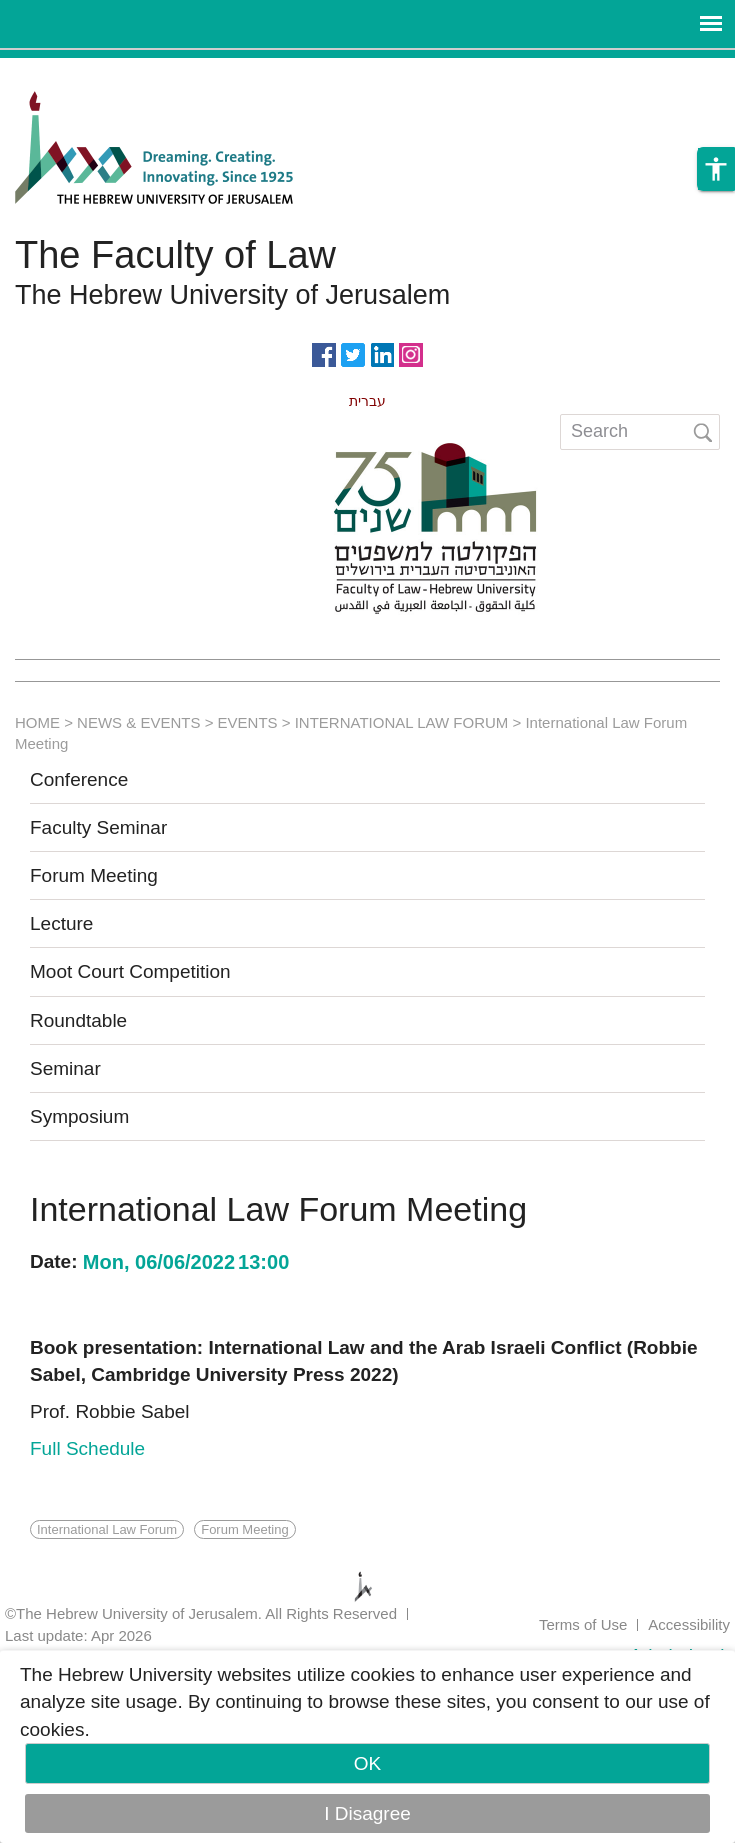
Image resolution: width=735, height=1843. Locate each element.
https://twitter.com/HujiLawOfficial (353, 353)
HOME (37, 722)
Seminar (65, 1068)
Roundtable (78, 1020)
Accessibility (689, 1624)
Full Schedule (87, 1448)
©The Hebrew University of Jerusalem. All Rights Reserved (201, 1613)
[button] (716, 169)
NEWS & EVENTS (138, 722)
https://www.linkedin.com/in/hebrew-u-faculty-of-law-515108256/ (382, 353)
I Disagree (367, 1813)
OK (367, 1763)
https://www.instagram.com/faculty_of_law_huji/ (411, 353)
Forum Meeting (94, 875)
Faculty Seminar (98, 827)
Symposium (79, 1116)
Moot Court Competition (130, 971)
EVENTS (248, 722)
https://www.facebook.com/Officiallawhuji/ (324, 353)
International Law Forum (107, 1529)
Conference (79, 779)
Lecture (61, 923)
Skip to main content (86, 71)
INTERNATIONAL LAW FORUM (402, 722)
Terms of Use (583, 1624)
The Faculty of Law (175, 255)
